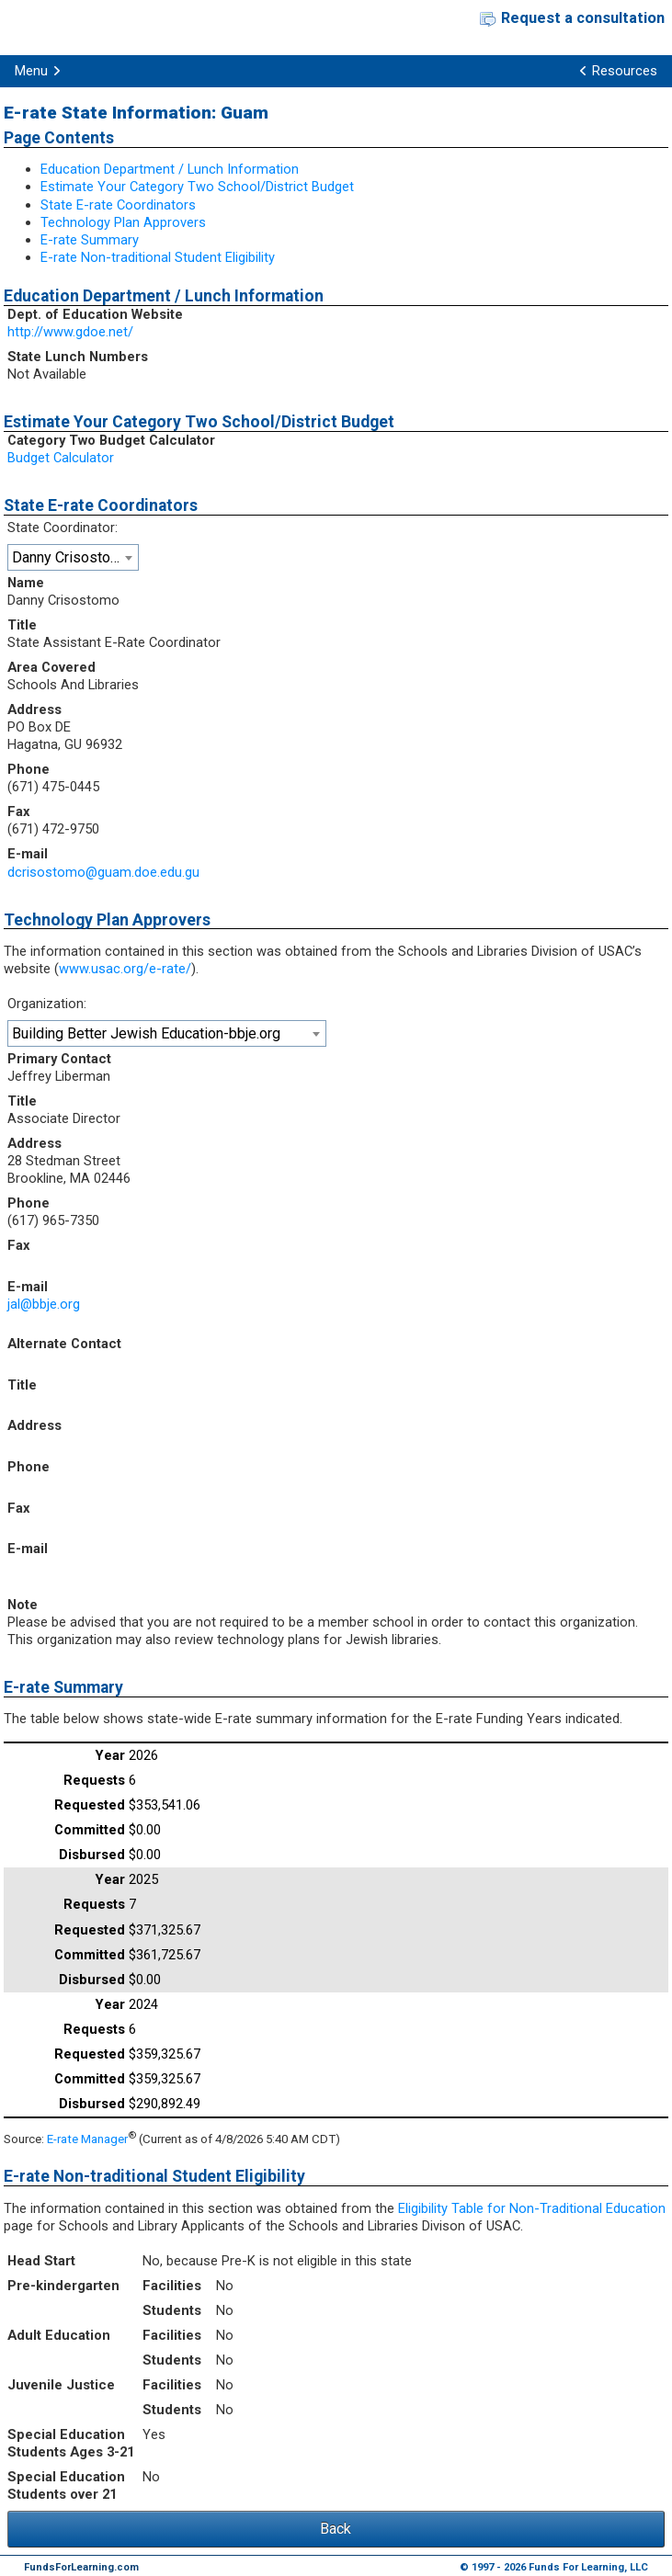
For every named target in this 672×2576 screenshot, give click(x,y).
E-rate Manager (87, 2139)
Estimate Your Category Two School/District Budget (197, 186)
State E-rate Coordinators (118, 205)
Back (335, 2528)
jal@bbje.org (43, 1304)
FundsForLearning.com (81, 2567)
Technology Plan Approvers (123, 222)
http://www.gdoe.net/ (70, 331)
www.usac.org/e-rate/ (125, 968)
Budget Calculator (60, 457)
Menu (31, 70)
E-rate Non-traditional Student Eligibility (157, 257)
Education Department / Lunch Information (169, 169)
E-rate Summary (89, 240)
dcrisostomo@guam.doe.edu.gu (103, 872)
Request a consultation (583, 18)
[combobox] (73, 557)
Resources (624, 70)
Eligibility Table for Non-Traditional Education (532, 2208)
